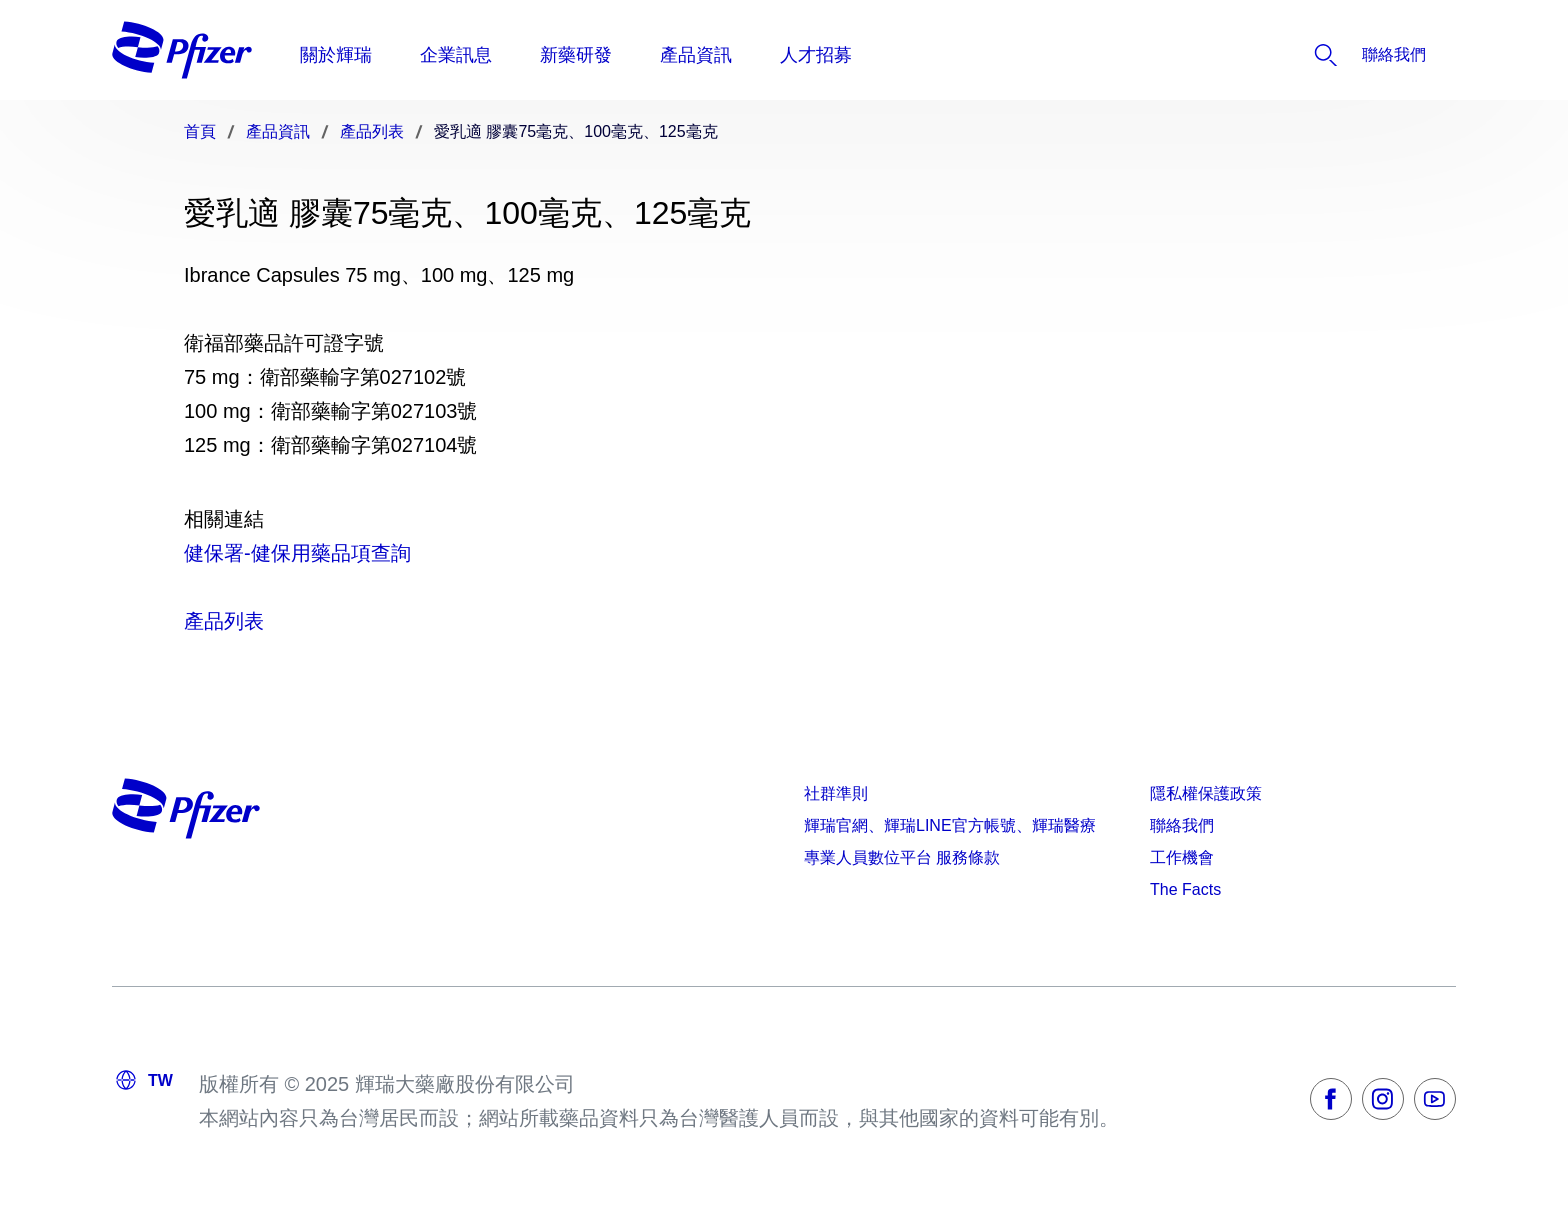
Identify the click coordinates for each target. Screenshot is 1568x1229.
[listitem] (1333, 55)
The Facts (1185, 889)
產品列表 (224, 621)
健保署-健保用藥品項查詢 (297, 553)
